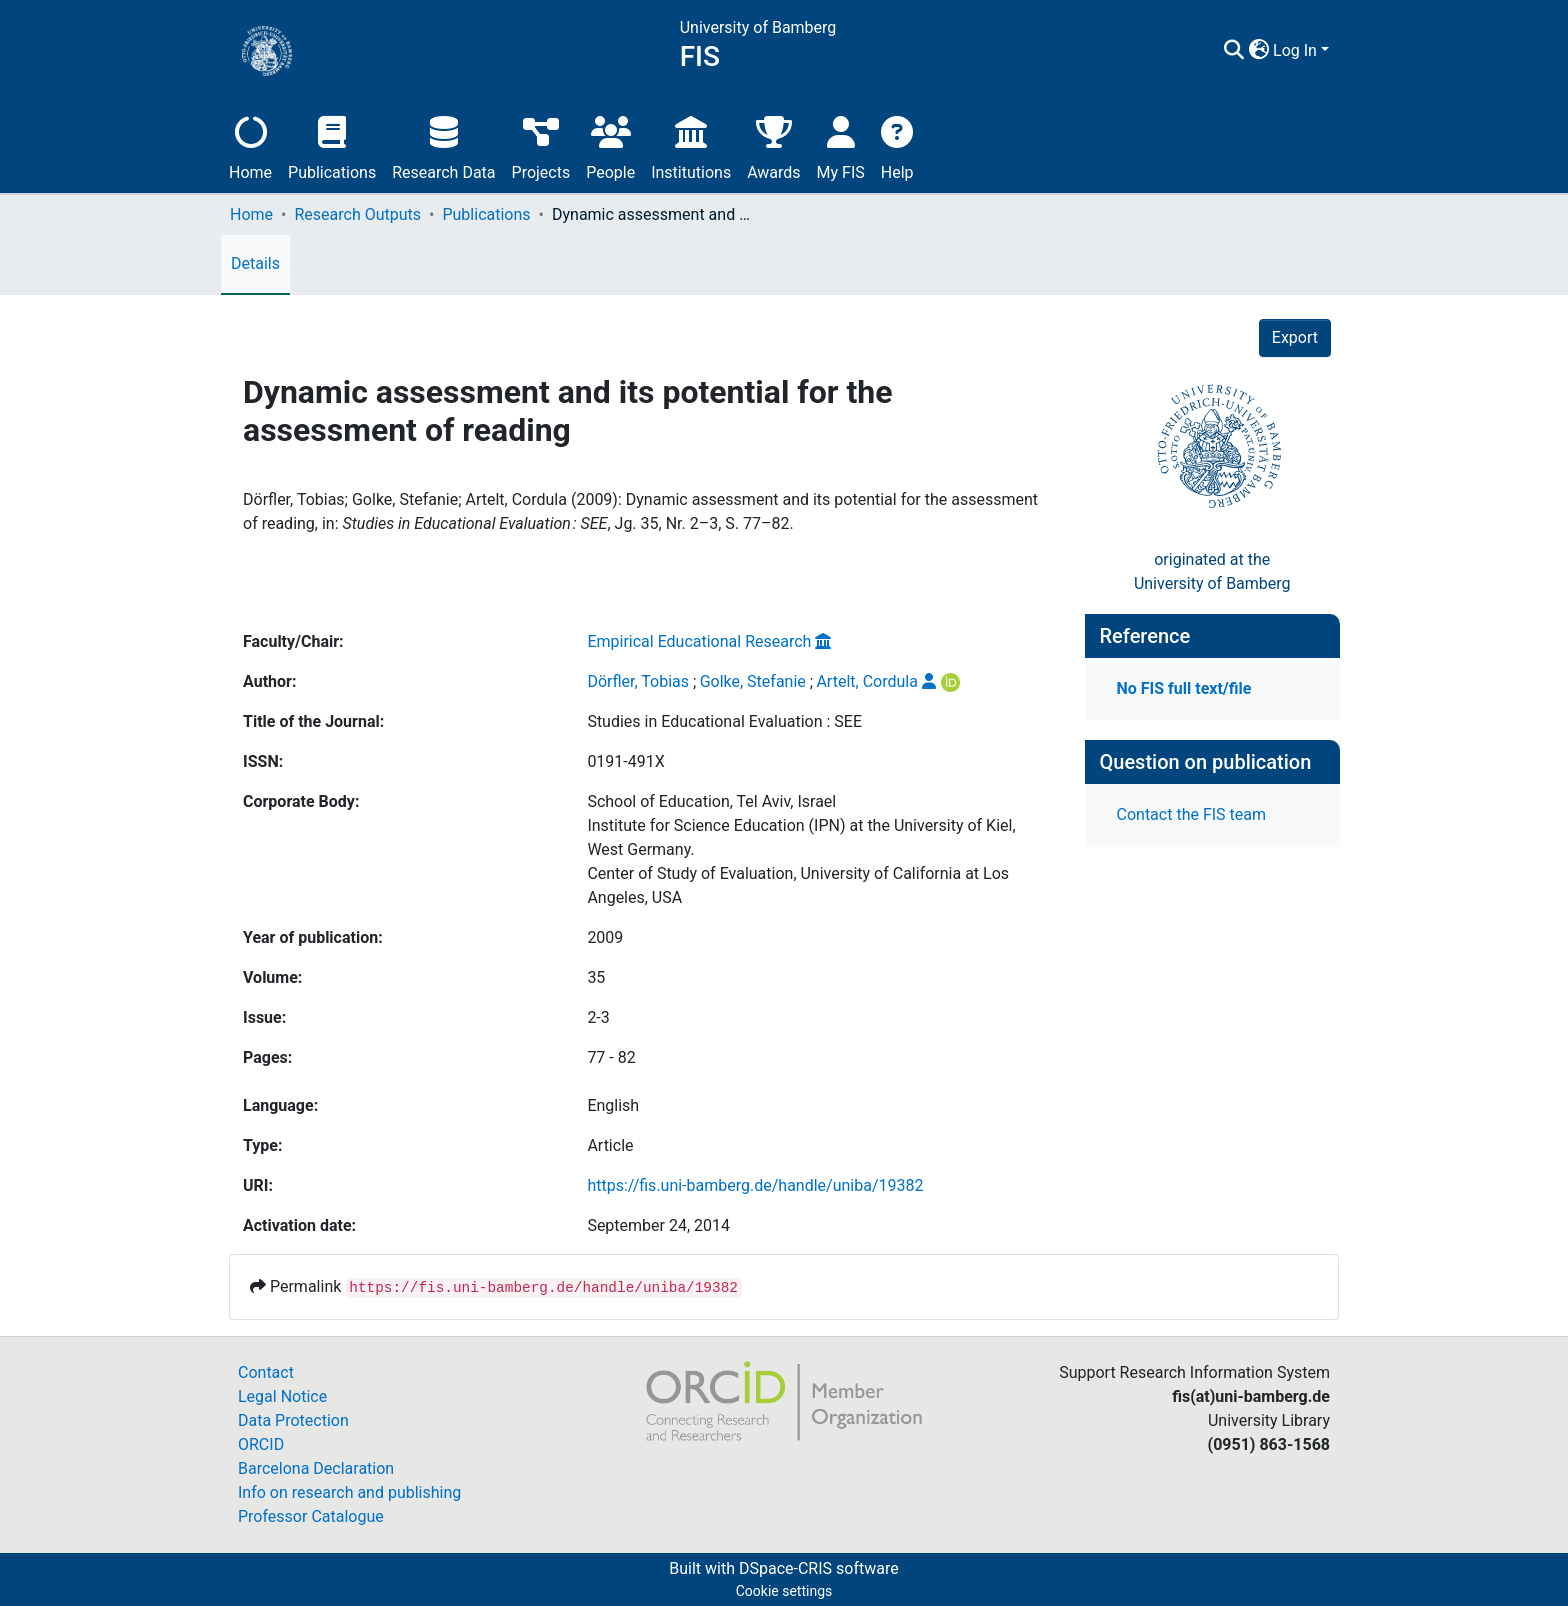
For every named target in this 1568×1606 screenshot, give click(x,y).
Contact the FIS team (1192, 814)
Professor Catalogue (311, 1516)
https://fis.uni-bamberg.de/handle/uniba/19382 (755, 1185)
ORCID (261, 1444)
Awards (773, 145)
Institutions (691, 145)
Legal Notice (282, 1396)
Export (1295, 337)
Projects (541, 145)
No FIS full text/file (1184, 688)
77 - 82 (611, 1057)
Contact (266, 1372)
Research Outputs (357, 214)
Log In (1295, 50)
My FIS (841, 145)
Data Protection (293, 1420)
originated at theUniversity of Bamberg (1212, 571)
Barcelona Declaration (316, 1468)
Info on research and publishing (349, 1492)
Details (255, 263)
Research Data (443, 145)
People (610, 145)
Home (250, 145)
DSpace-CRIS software (819, 1568)
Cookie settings (784, 1591)
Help (897, 145)
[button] (1258, 51)
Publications (332, 145)
